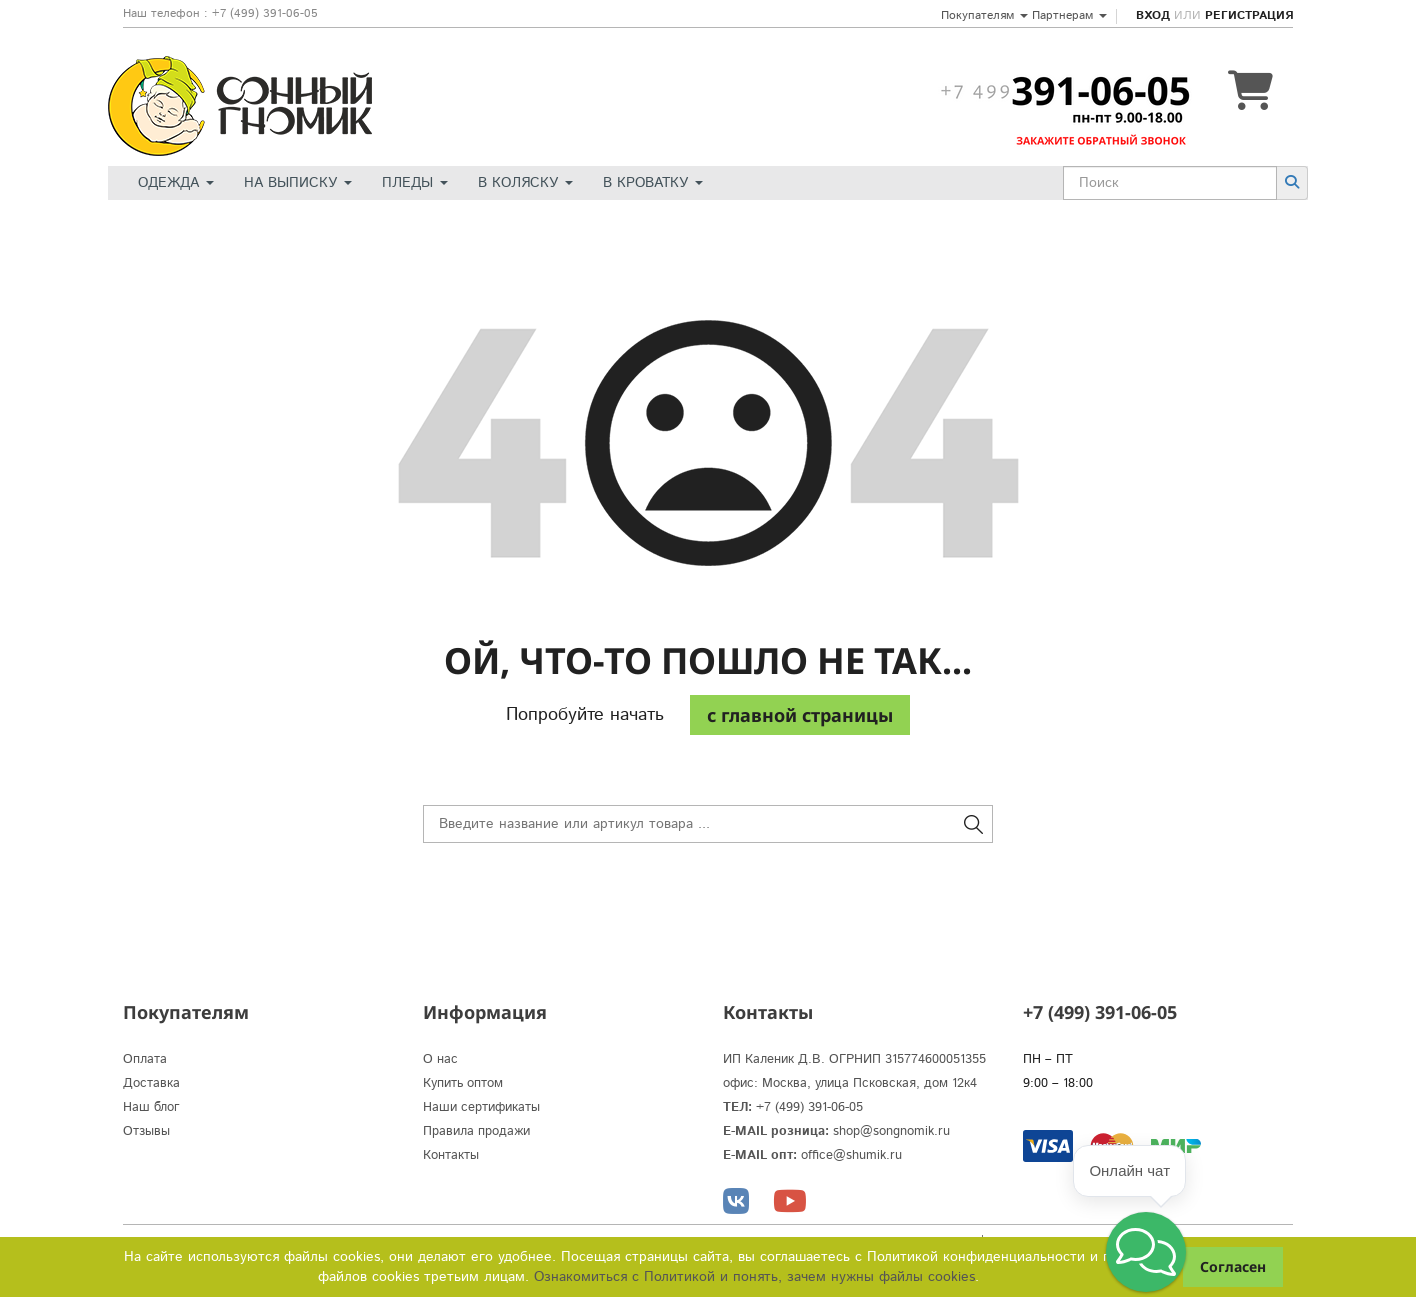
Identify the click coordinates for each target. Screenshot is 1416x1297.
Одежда (176, 183)
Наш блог (151, 1107)
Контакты (451, 1155)
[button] (1146, 1252)
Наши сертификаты (481, 1107)
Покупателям (984, 15)
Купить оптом (463, 1083)
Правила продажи (476, 1131)
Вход (1153, 15)
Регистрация (1249, 15)
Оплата (145, 1059)
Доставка (151, 1083)
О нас (440, 1059)
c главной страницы (800, 715)
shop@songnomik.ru (891, 1131)
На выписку (298, 183)
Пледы (415, 183)
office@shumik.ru (851, 1155)
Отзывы (146, 1131)
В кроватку (653, 183)
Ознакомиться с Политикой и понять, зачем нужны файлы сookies (754, 1277)
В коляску (525, 183)
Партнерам (1069, 15)
